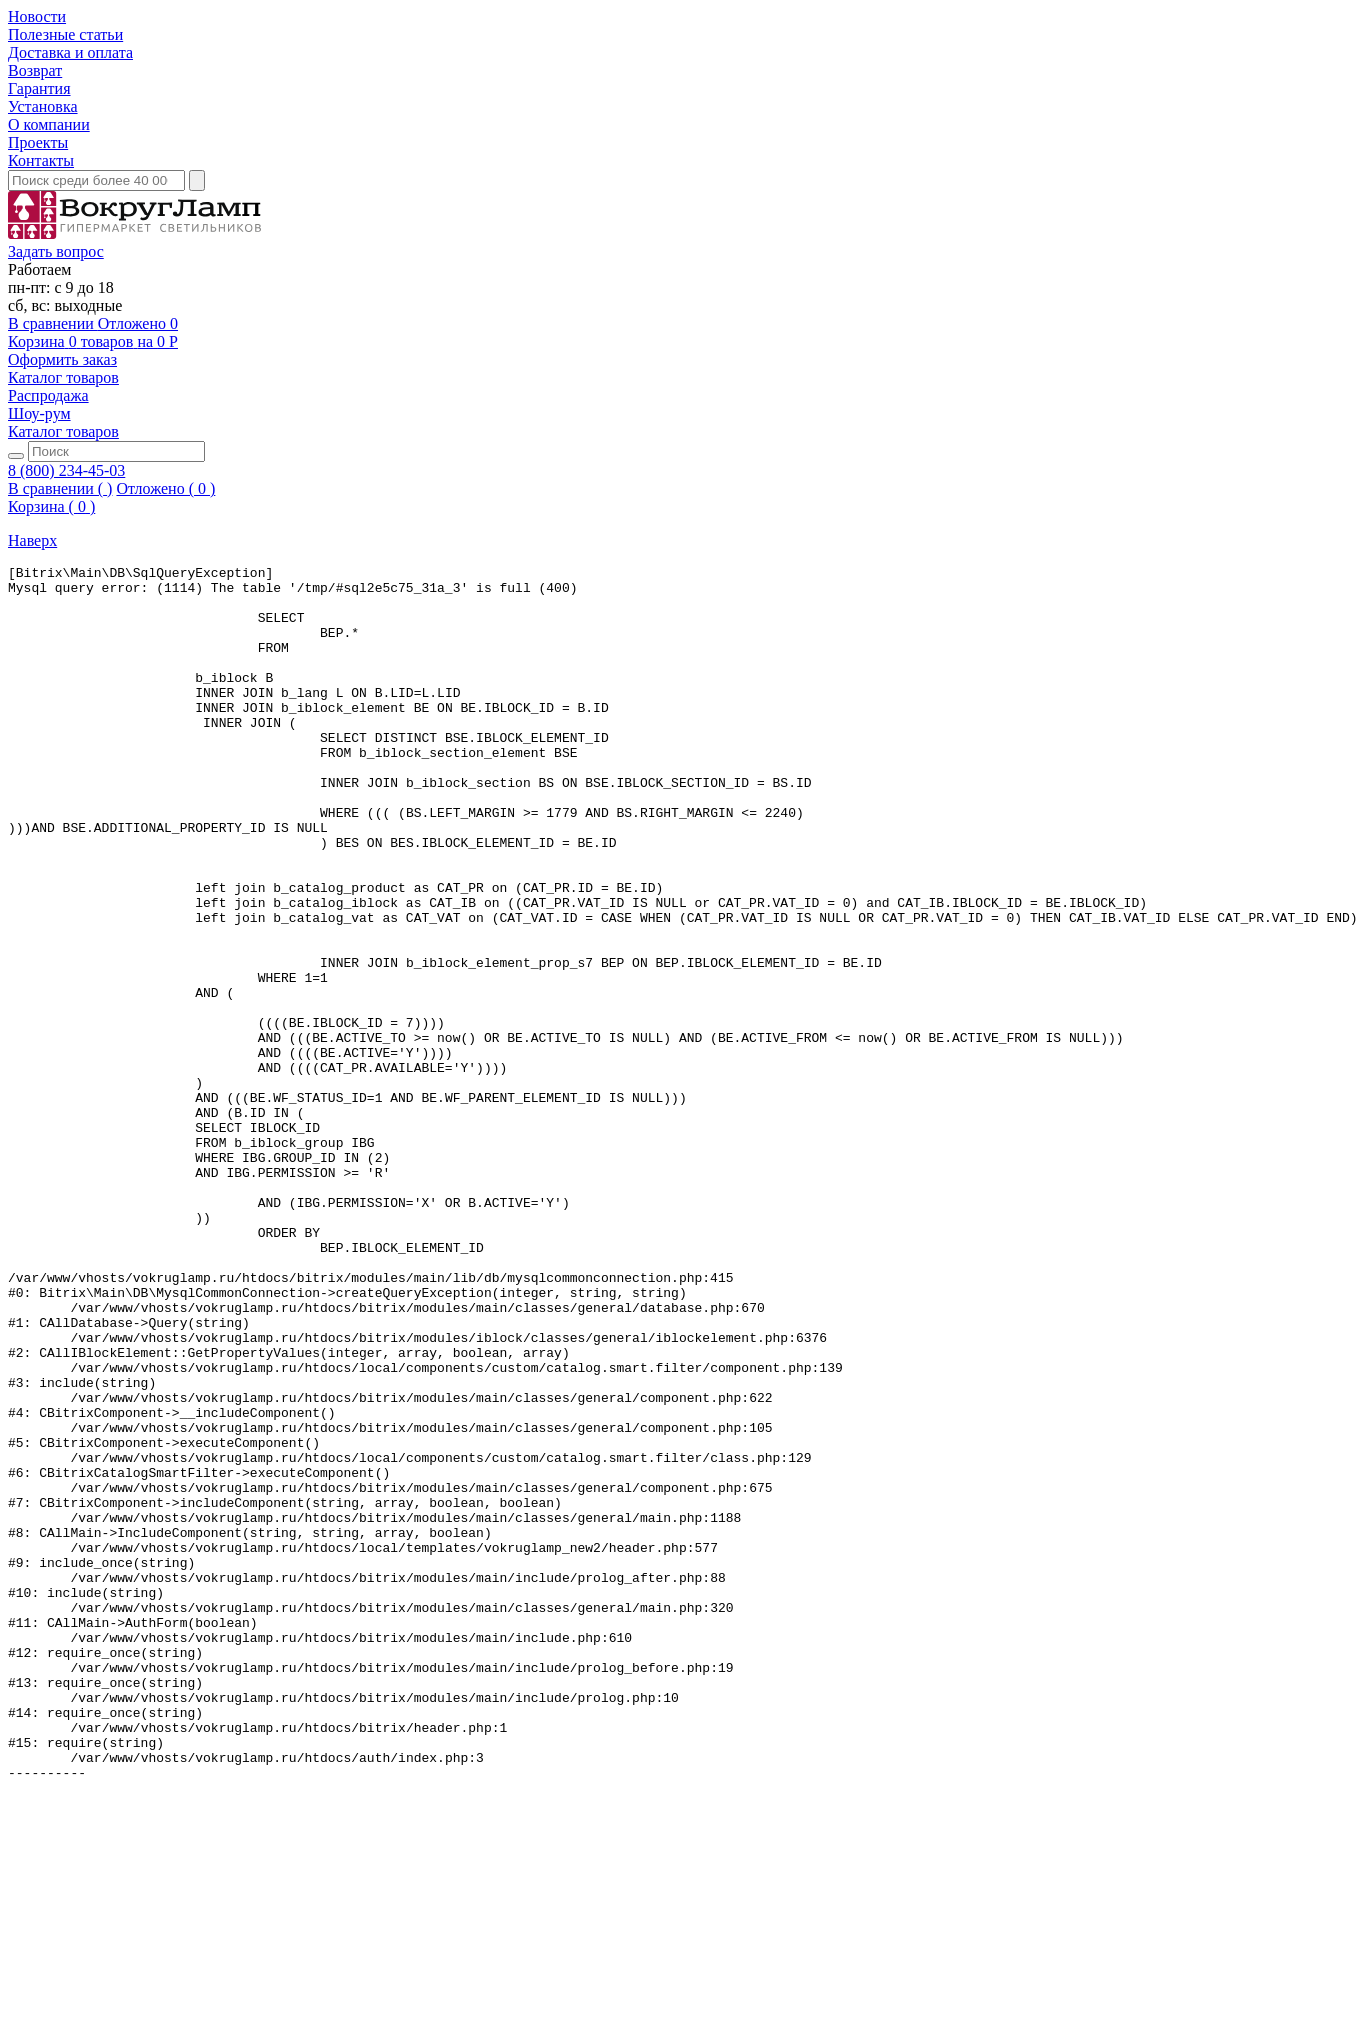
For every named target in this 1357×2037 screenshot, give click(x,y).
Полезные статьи (65, 34)
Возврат (35, 70)
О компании (49, 124)
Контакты (41, 160)
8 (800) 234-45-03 (66, 470)
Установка (43, 106)
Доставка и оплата (70, 52)
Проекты (38, 142)
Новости (37, 16)
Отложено (138, 323)
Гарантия (39, 88)
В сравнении (53, 323)
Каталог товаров (63, 377)
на (93, 350)
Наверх (32, 540)
